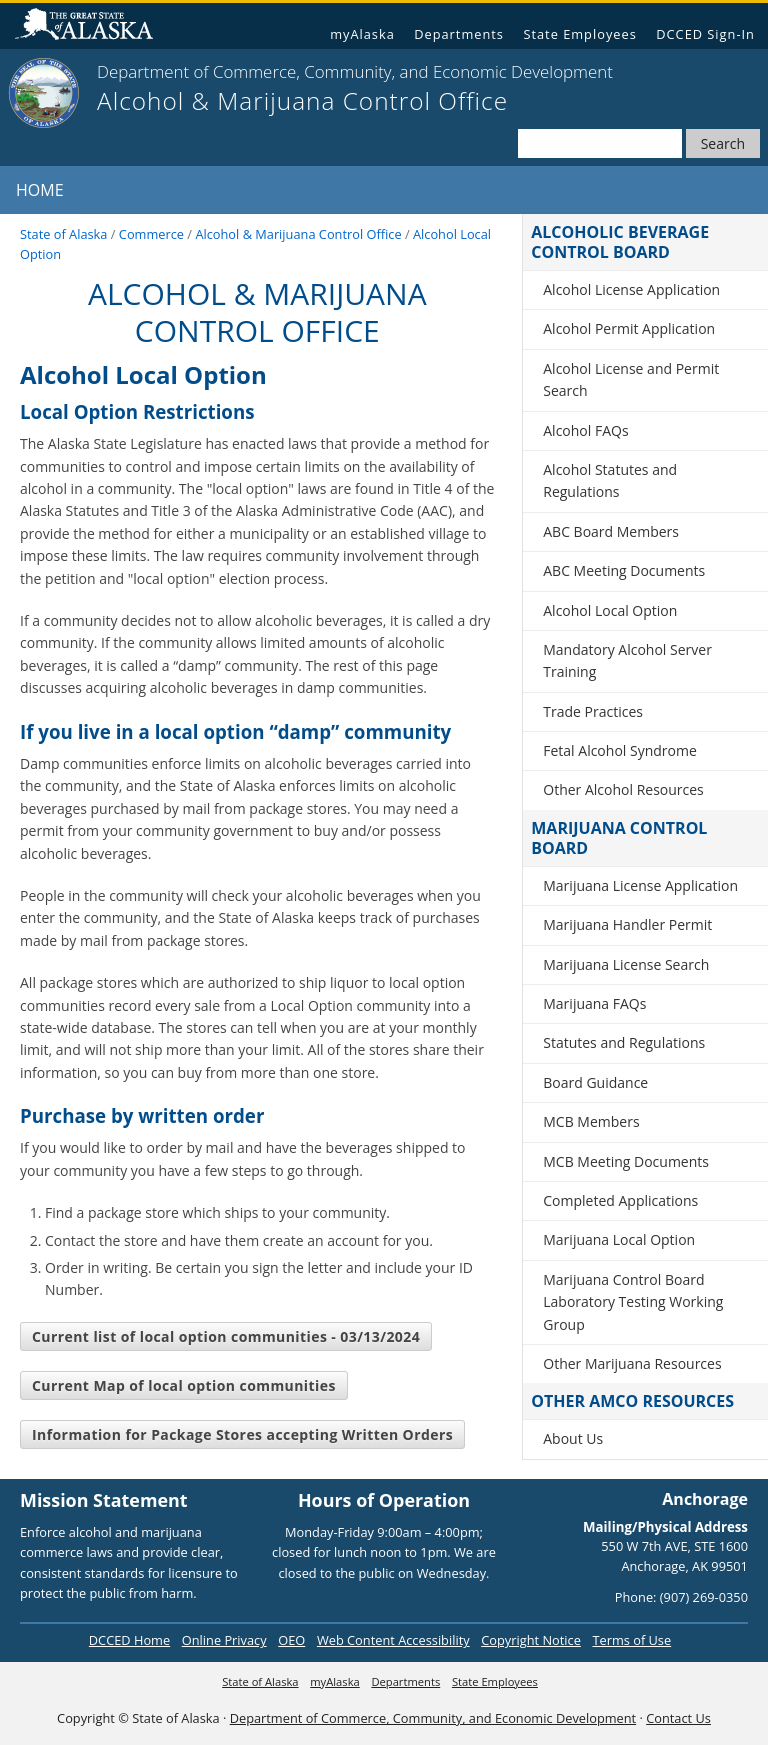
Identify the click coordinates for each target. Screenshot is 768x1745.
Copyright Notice (531, 1640)
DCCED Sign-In (705, 34)
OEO (291, 1640)
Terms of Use (631, 1640)
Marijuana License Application (640, 885)
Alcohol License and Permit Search (631, 379)
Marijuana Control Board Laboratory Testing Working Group (633, 1302)
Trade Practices (593, 711)
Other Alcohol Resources (623, 789)
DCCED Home (129, 1640)
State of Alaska (92, 26)
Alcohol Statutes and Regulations (610, 480)
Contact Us (678, 1718)
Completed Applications (620, 1200)
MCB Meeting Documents (626, 1161)
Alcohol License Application (631, 289)
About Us (573, 1438)
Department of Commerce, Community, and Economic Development (433, 1718)
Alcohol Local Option (610, 610)
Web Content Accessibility (393, 1640)
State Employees (579, 34)
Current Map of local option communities (184, 1385)
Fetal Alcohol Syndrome (620, 750)
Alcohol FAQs (585, 430)
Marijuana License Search (626, 964)
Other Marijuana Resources (632, 1363)
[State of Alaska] (44, 93)
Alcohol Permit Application (629, 328)
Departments (459, 34)
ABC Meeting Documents (624, 570)
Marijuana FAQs (594, 1003)
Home (40, 190)
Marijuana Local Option (619, 1239)
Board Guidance (595, 1082)
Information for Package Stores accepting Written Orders (242, 1434)
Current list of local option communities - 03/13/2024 (226, 1336)
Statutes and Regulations (624, 1042)
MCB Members (591, 1121)
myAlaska (362, 34)
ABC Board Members (611, 531)
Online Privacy (224, 1640)
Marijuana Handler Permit (627, 924)
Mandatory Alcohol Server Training (627, 660)
